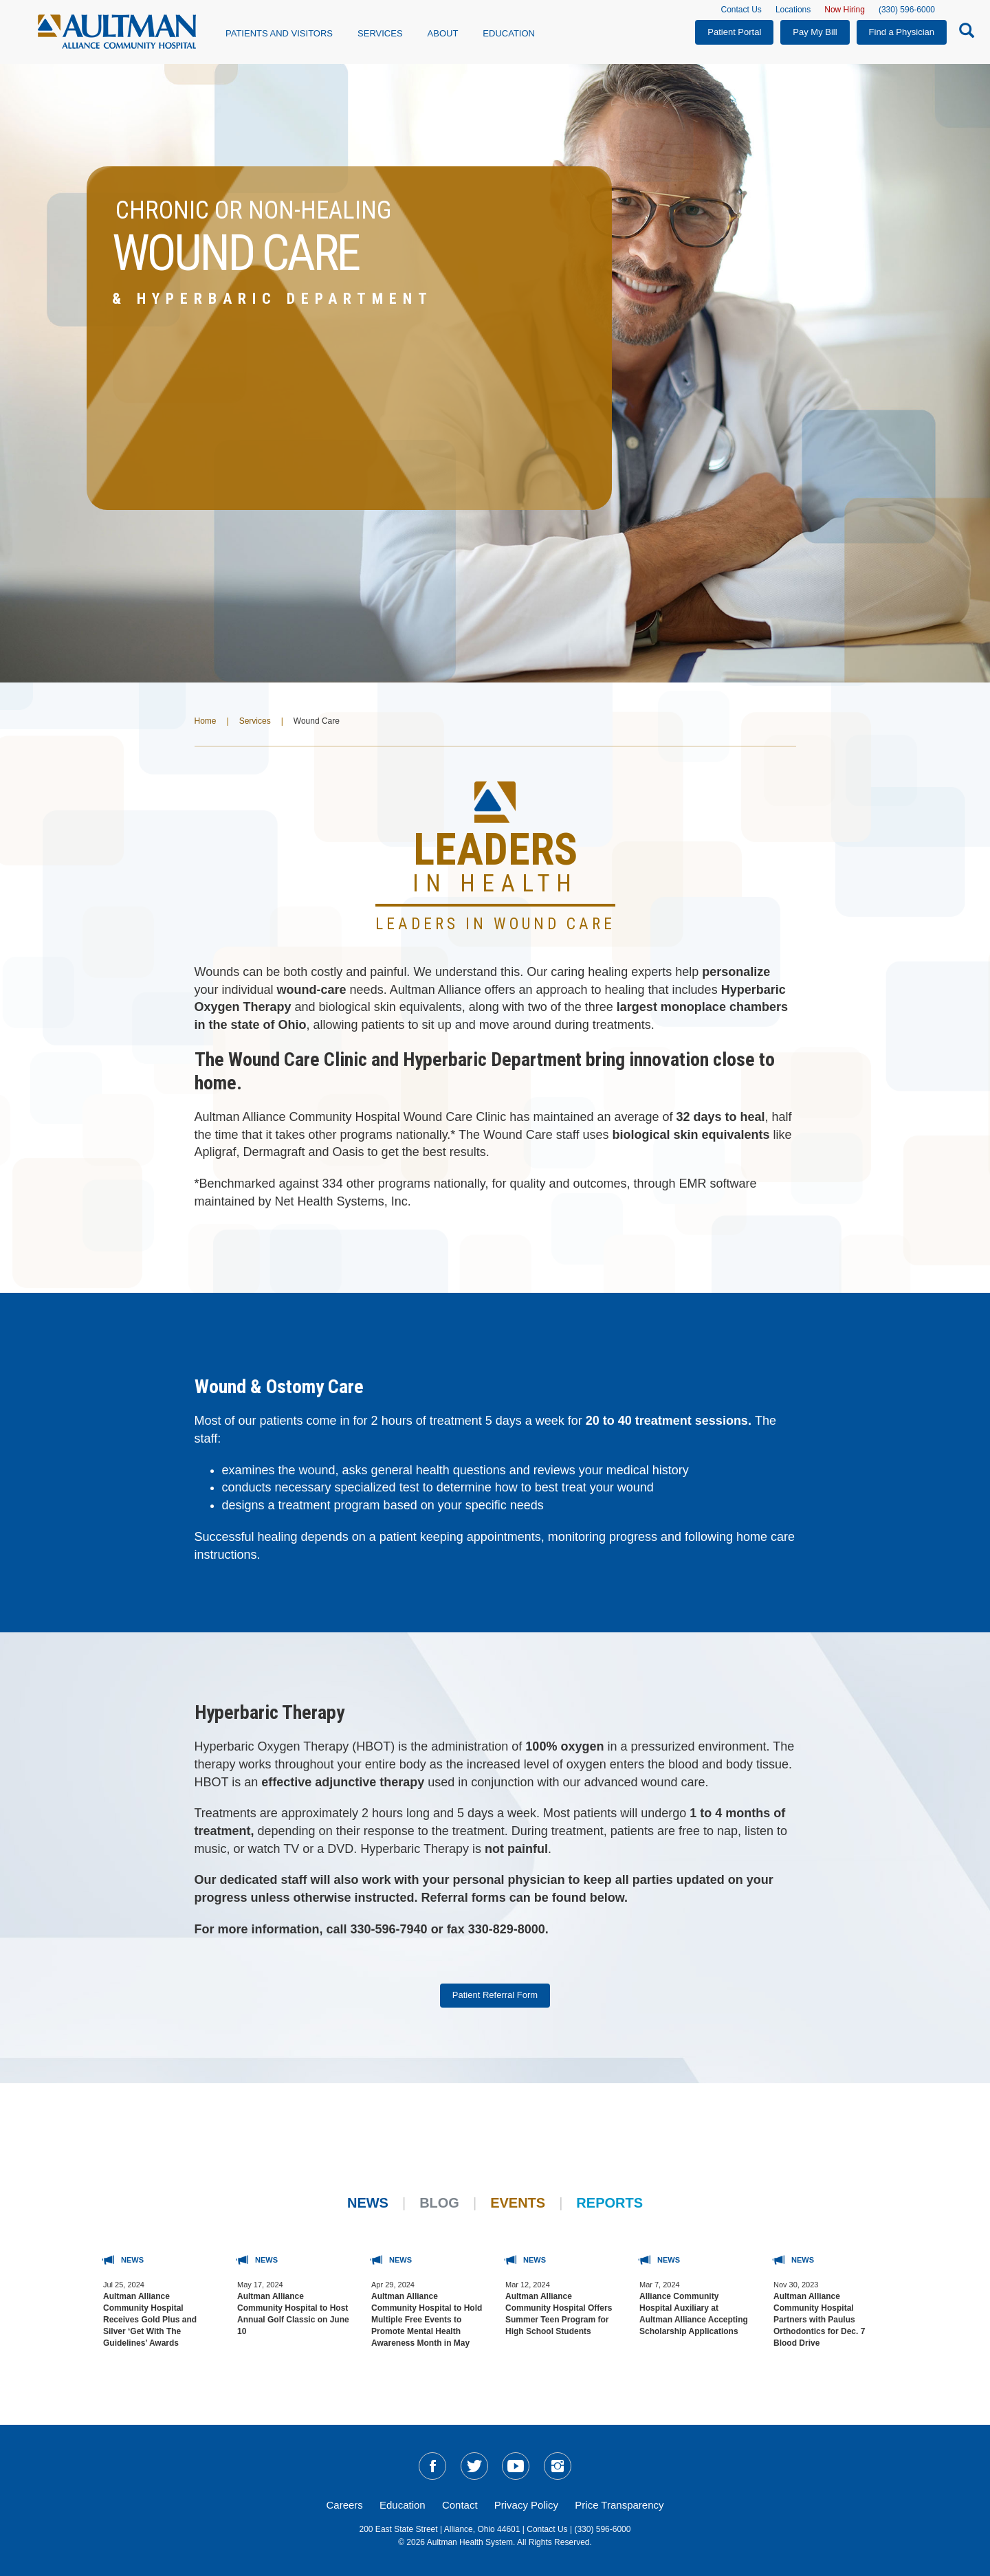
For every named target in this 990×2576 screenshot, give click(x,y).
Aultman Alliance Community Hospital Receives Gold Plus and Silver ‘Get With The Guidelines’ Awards (150, 2319)
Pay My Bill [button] (815, 32)
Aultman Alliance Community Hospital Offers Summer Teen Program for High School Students (558, 2313)
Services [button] (380, 33)
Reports (609, 2202)
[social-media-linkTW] (474, 2466)
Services (255, 721)
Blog (439, 2202)
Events (517, 2202)
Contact (460, 2505)
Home (206, 721)
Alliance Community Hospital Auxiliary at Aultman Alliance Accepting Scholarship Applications (693, 2313)
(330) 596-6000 (907, 9)
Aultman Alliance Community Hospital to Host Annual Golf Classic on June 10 (293, 2313)
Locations (793, 9)
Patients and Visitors (279, 33)
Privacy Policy (526, 2505)
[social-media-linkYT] (515, 2466)
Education (509, 33)
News (367, 2202)
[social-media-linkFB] (432, 2466)
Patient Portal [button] (734, 32)
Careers (344, 2505)
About (443, 33)
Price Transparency (619, 2505)
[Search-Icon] (963, 33)
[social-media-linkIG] (557, 2466)
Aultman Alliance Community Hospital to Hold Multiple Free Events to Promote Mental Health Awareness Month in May (426, 2319)
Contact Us (741, 9)
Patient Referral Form (495, 1995)
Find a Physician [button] (901, 32)
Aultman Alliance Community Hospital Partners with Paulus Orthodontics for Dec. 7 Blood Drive (819, 2319)
